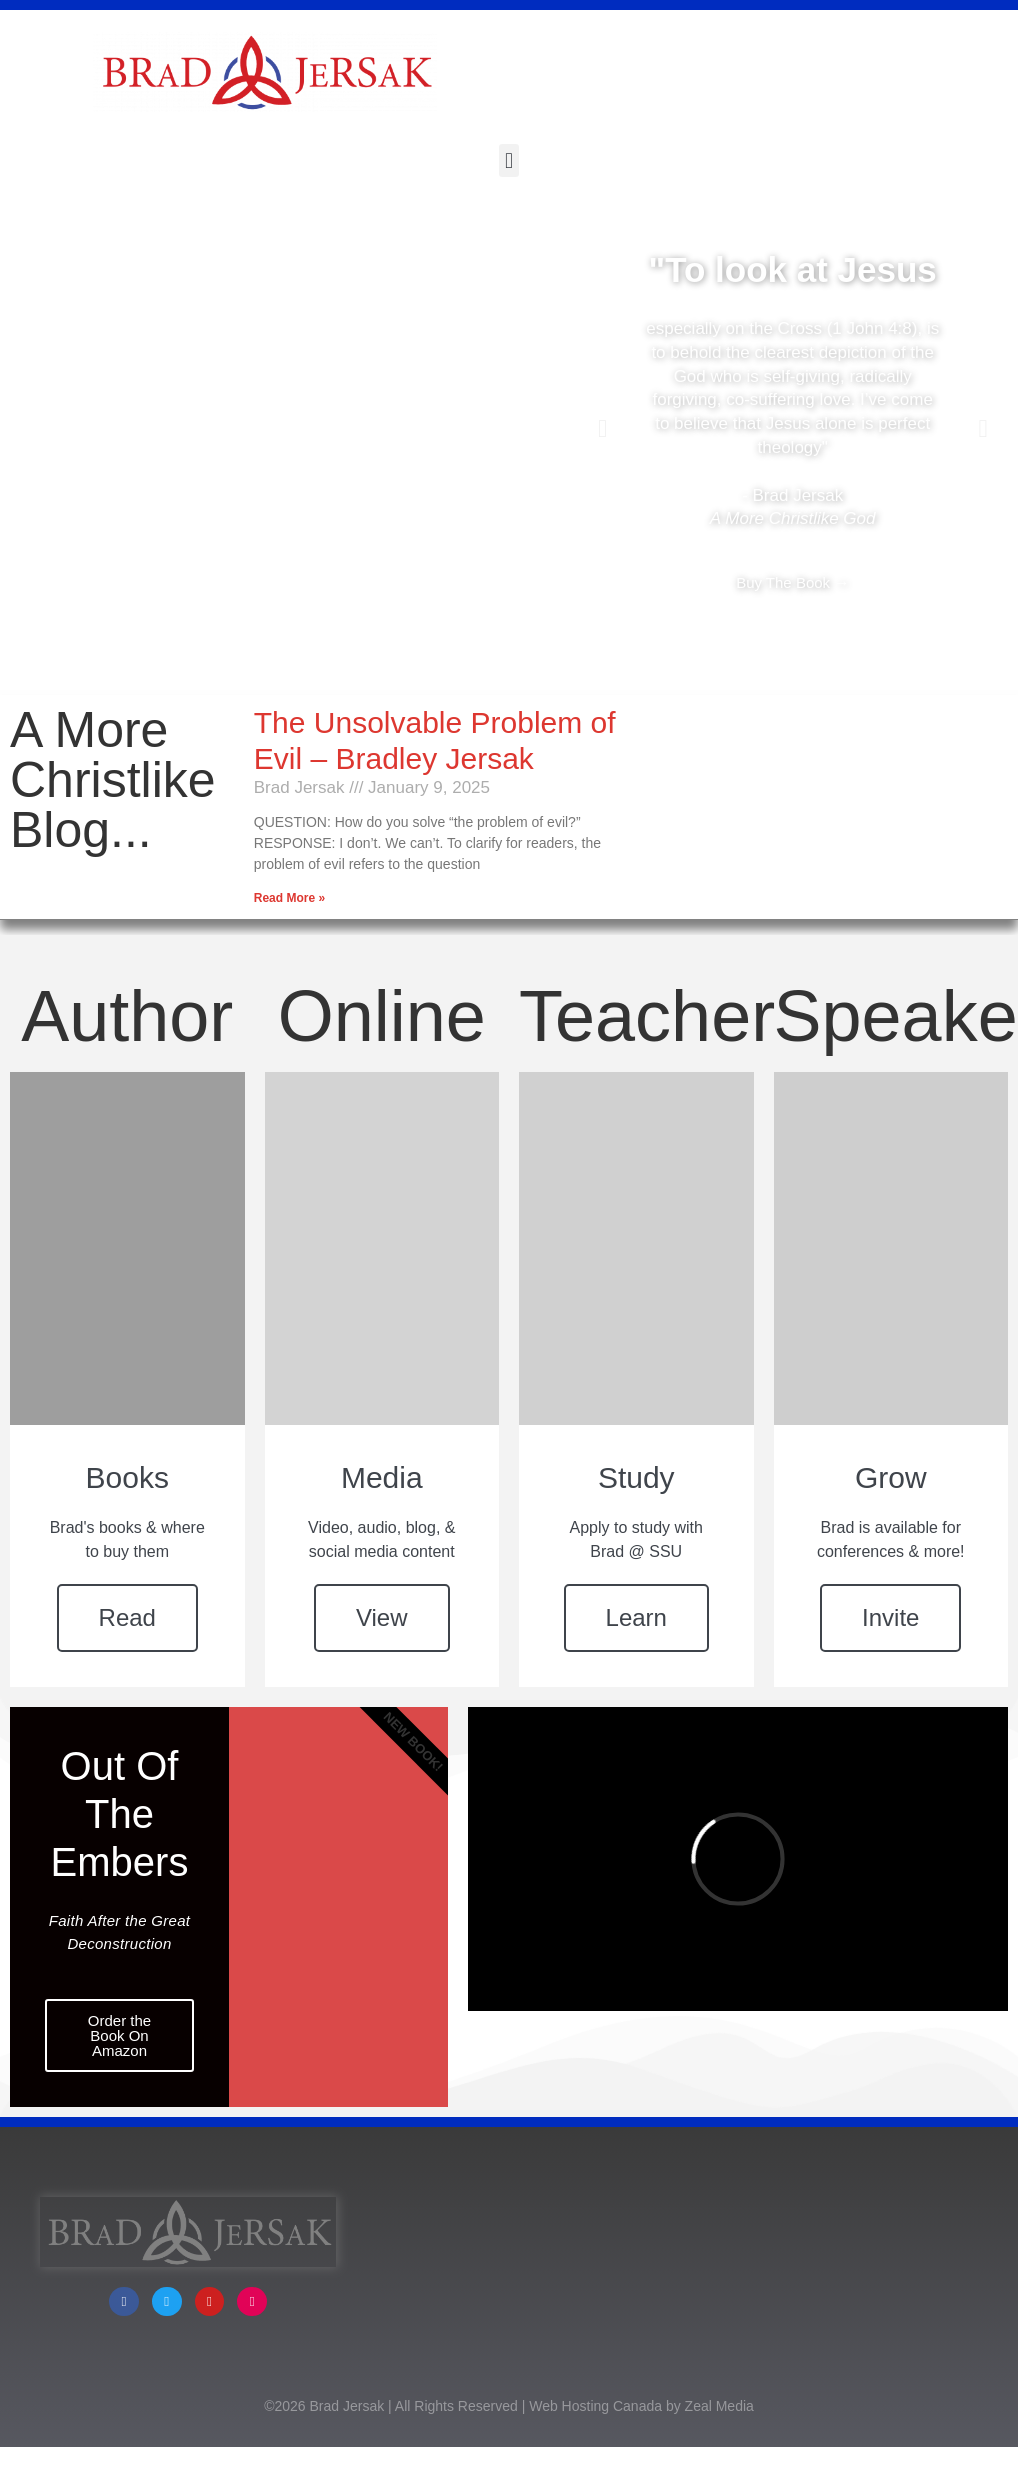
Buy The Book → (792, 582)
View (382, 1617)
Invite (890, 1617)
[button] (508, 160)
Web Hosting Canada (595, 2438)
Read (127, 1617)
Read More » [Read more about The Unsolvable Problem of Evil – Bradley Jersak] (289, 898)
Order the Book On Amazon (119, 2035)
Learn (636, 1617)
